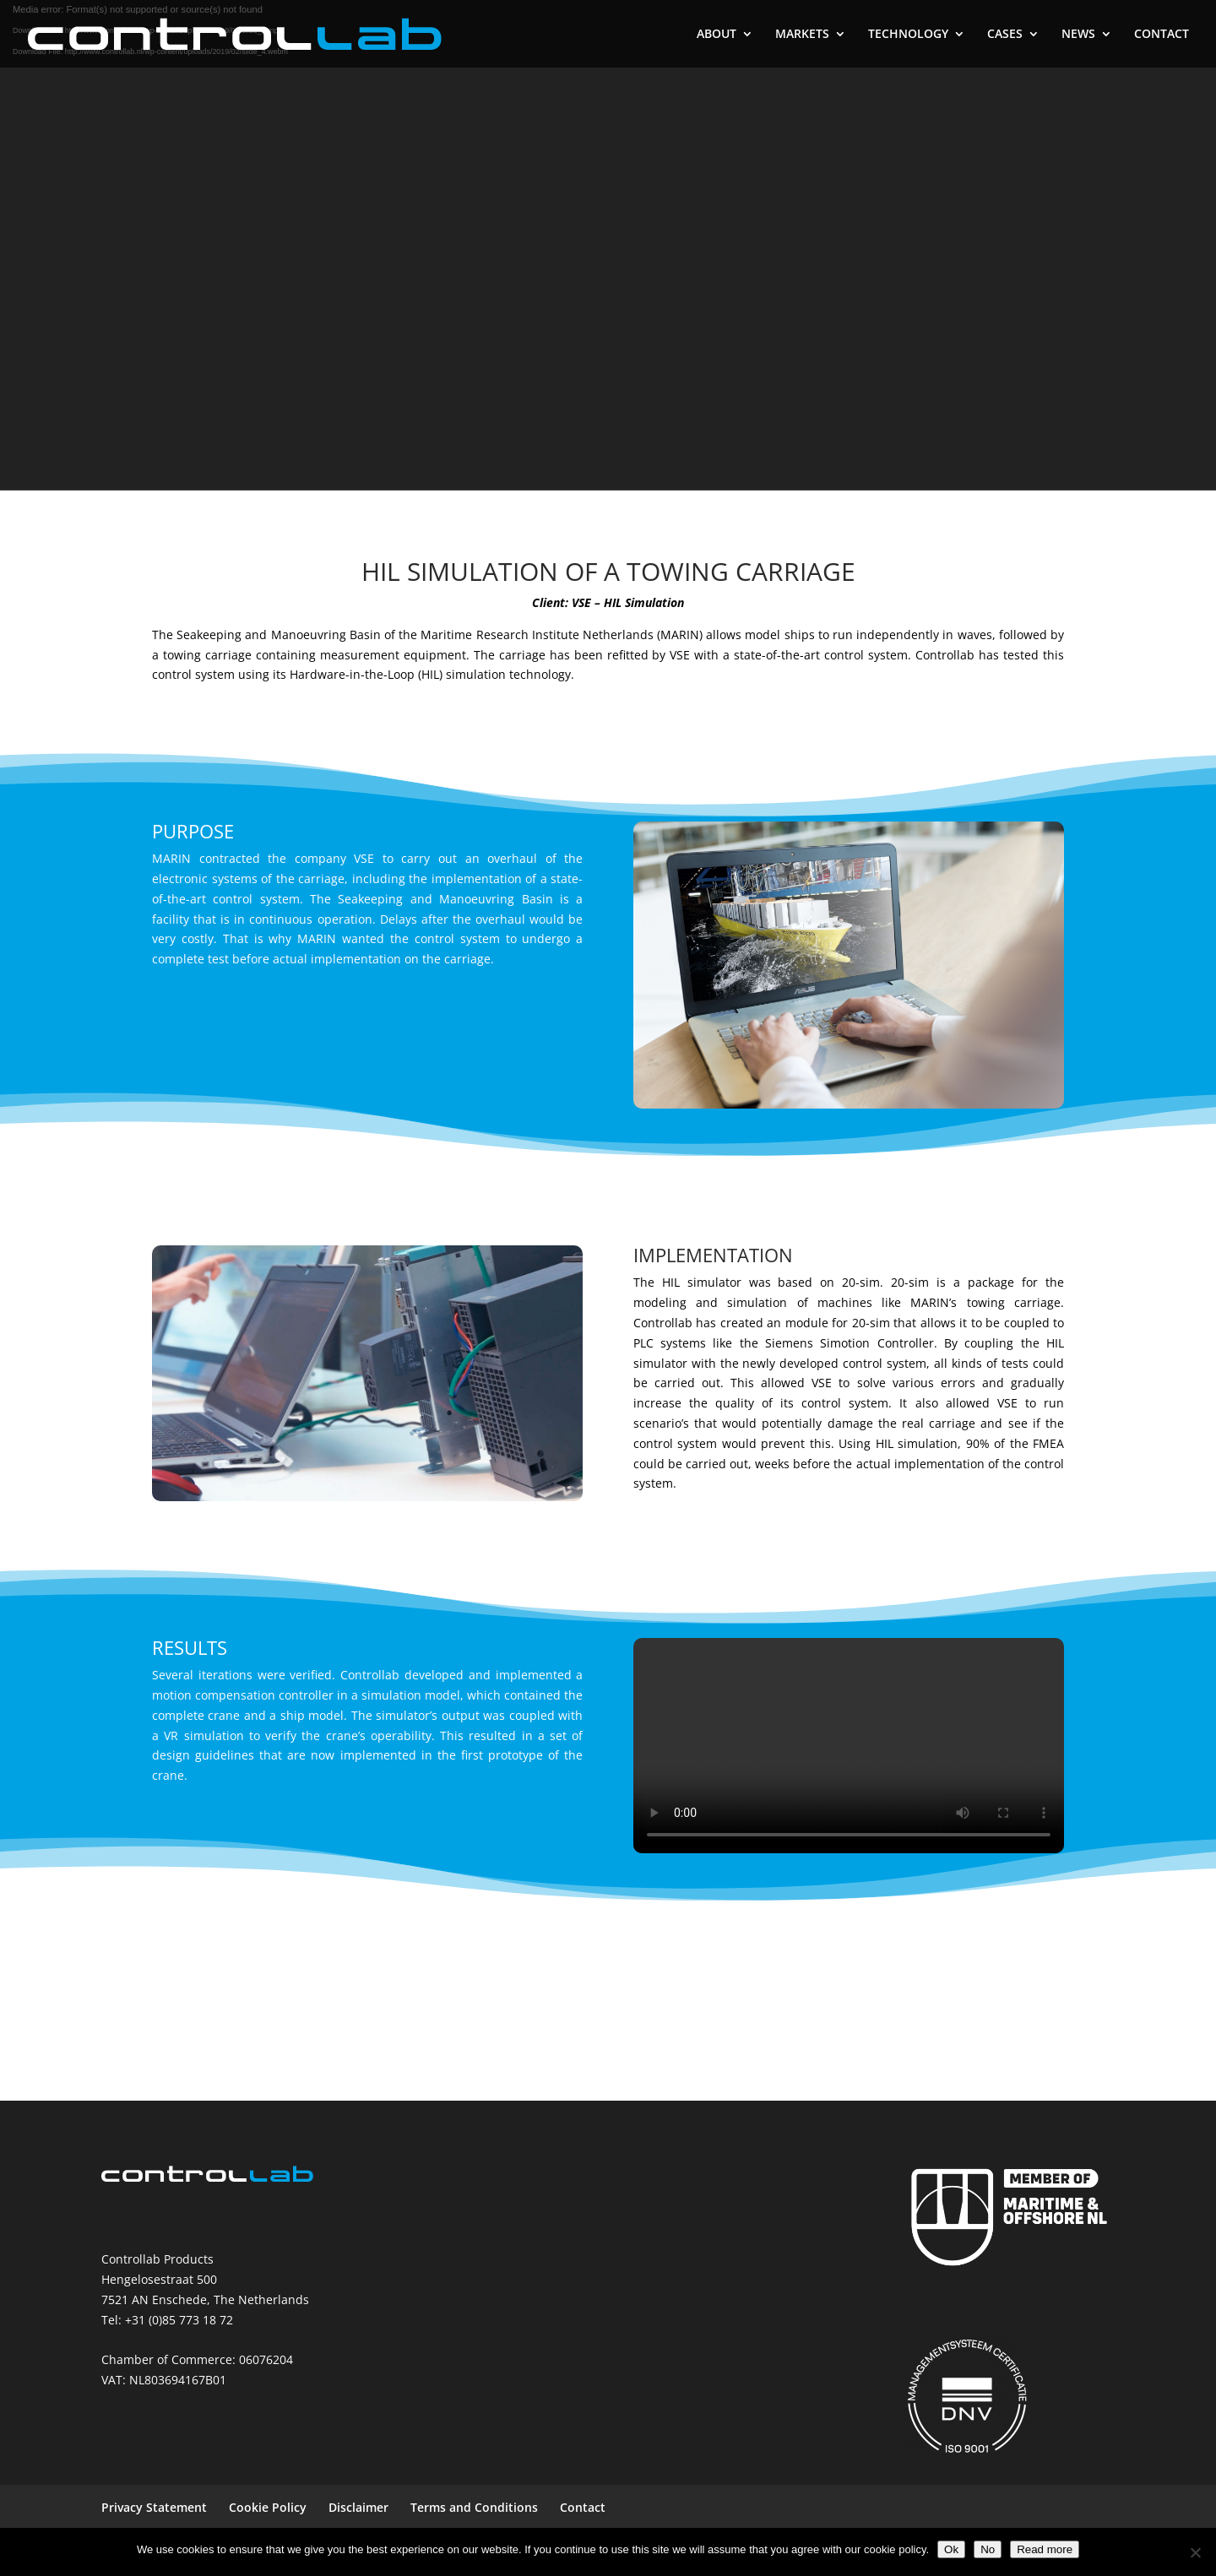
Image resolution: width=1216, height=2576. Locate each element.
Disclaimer (358, 2507)
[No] (1194, 2552)
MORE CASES (608, 2010)
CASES (1005, 34)
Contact (582, 2507)
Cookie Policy (268, 2507)
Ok (951, 2549)
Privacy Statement (154, 2507)
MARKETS (802, 34)
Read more (1044, 2549)
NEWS (1078, 34)
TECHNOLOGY (908, 34)
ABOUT (716, 34)
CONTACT (1161, 34)
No (987, 2549)
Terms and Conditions (474, 2507)
